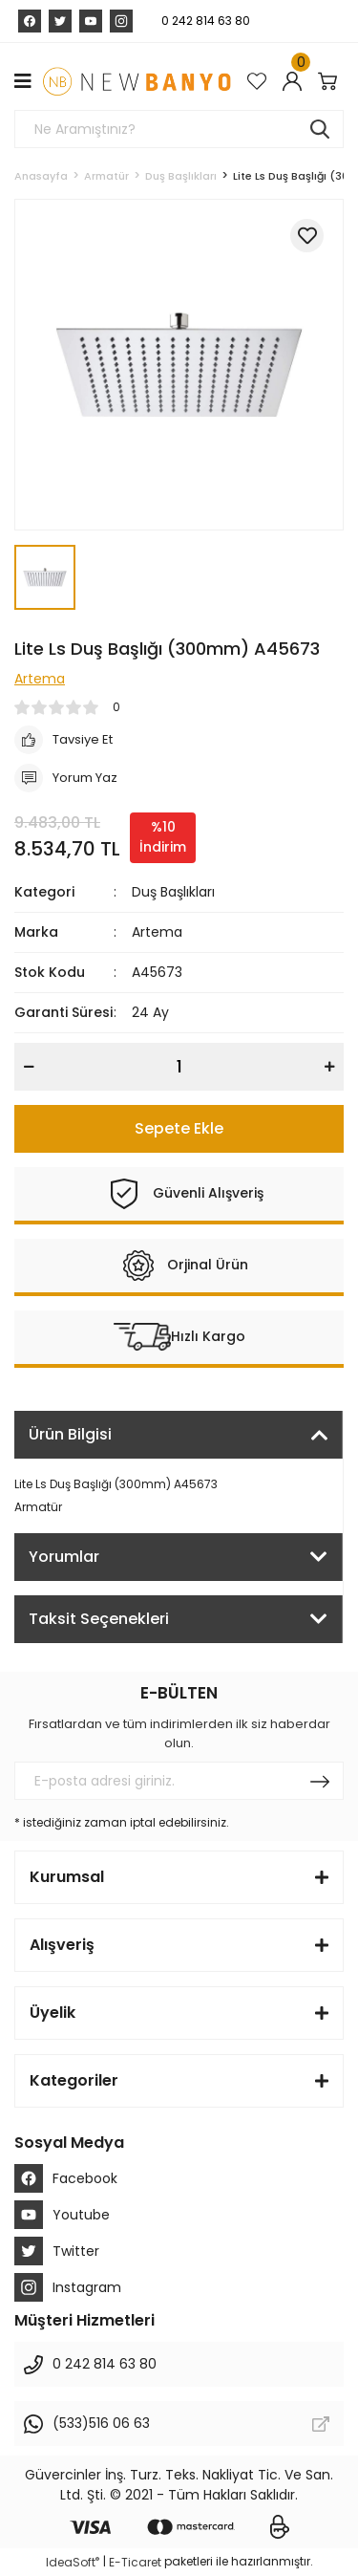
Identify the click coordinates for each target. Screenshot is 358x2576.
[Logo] (136, 81)
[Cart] (331, 81)
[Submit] (320, 1781)
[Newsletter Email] (179, 1781)
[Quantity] (179, 1067)
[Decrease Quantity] (28, 1067)
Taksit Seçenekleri (99, 1619)
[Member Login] (295, 81)
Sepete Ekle (179, 1128)
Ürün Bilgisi (70, 1434)
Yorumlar (64, 1557)
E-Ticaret (135, 2562)
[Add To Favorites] (307, 235)
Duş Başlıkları (173, 891)
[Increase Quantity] (329, 1067)
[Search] (179, 129)
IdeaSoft (72, 2562)
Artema (157, 932)
